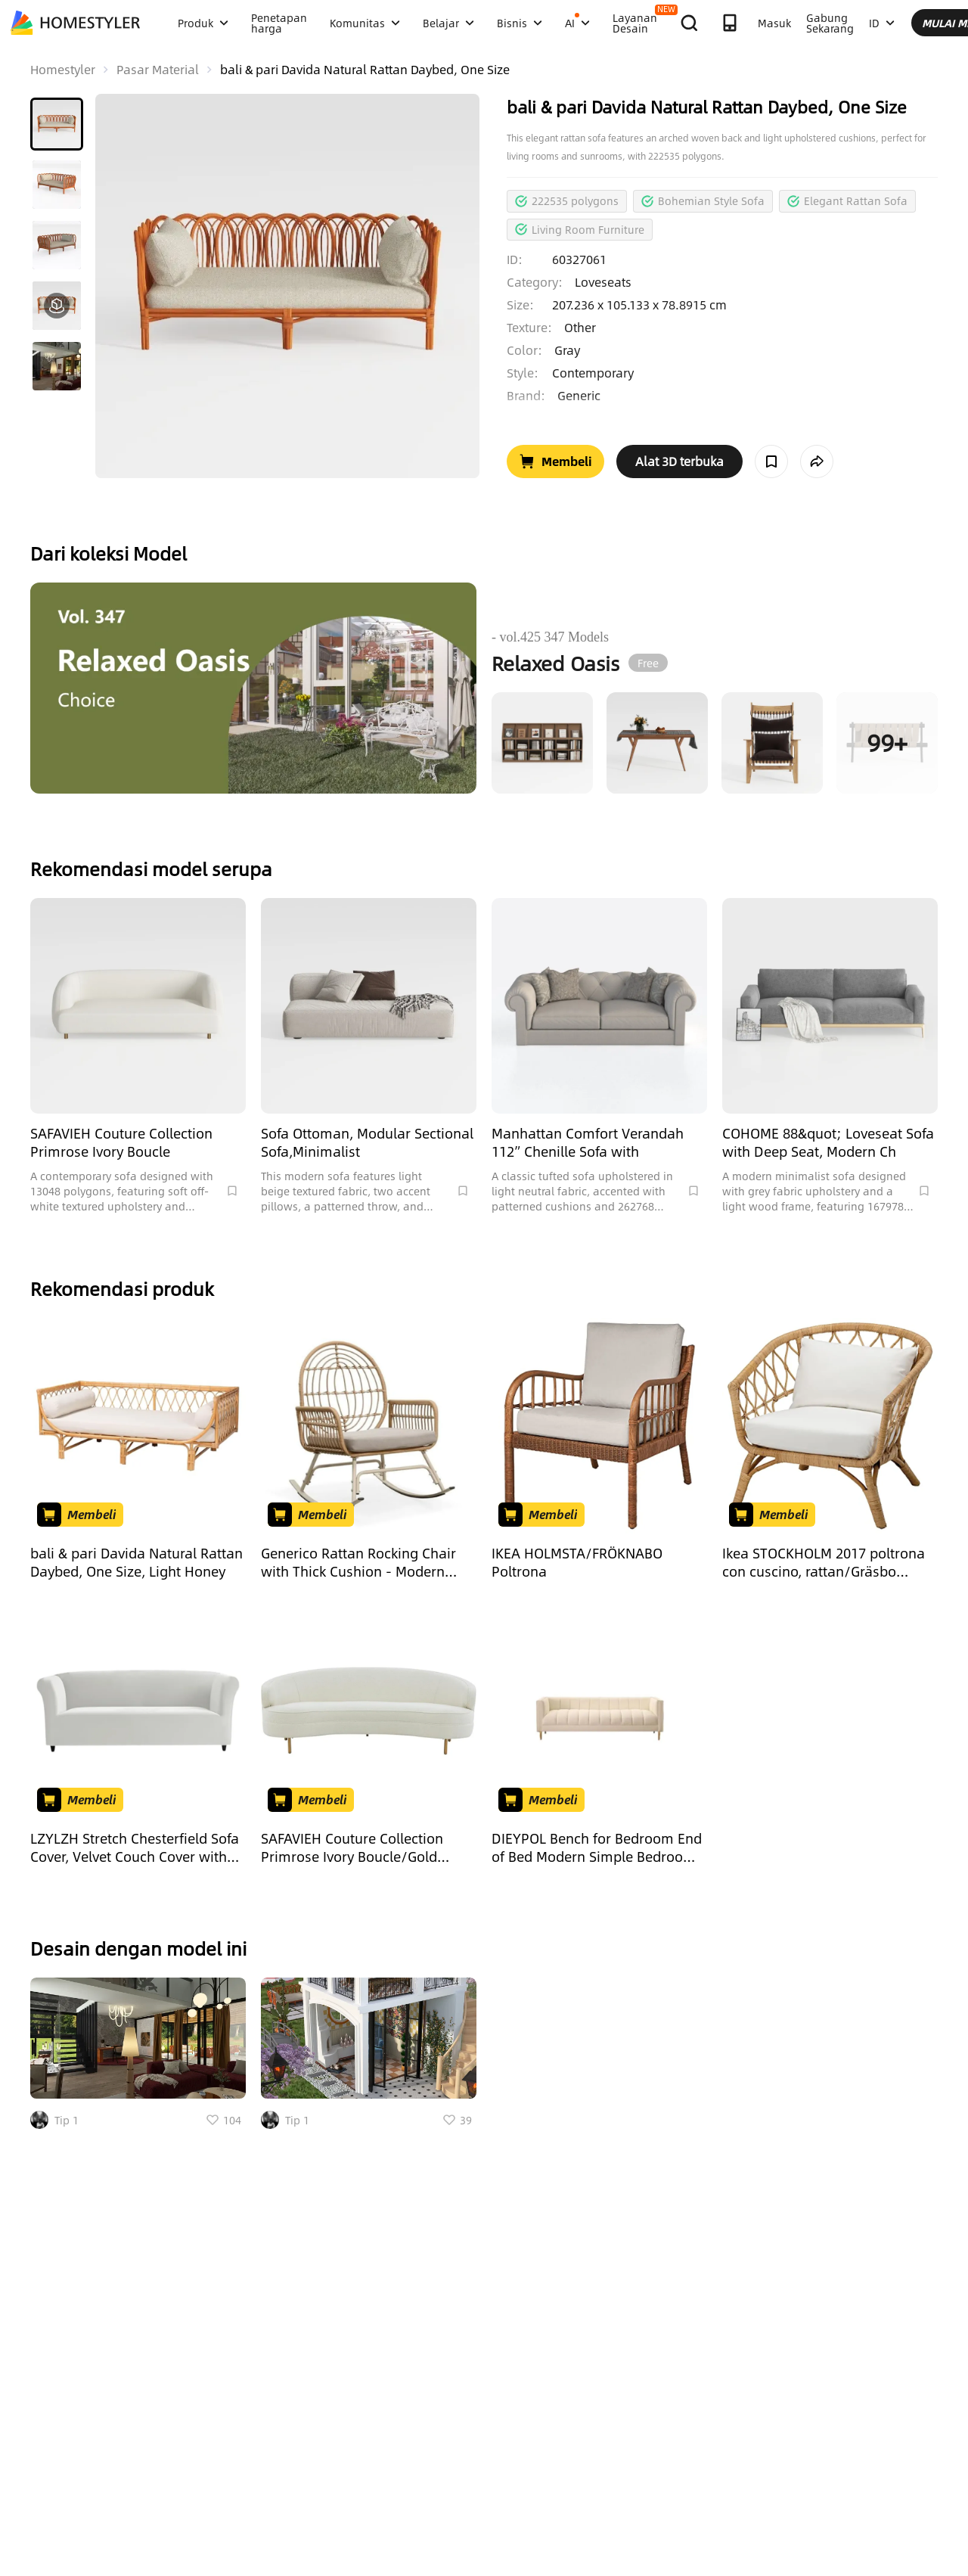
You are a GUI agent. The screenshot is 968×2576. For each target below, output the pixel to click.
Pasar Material (157, 70)
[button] (56, 124)
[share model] (816, 461)
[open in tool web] (679, 461)
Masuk (774, 22)
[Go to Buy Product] (555, 461)
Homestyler (62, 70)
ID (882, 22)
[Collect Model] (771, 461)
